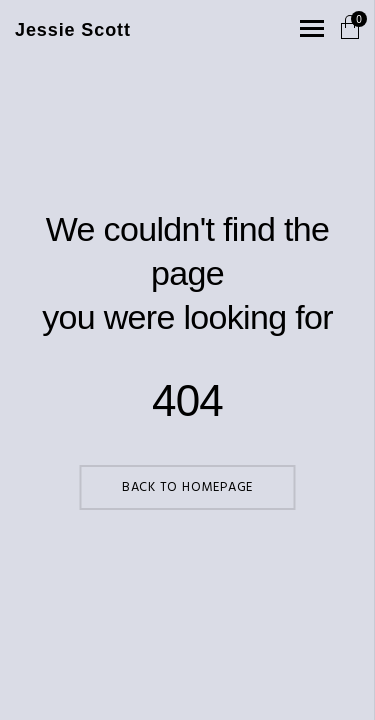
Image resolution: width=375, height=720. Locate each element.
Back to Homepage (187, 487)
